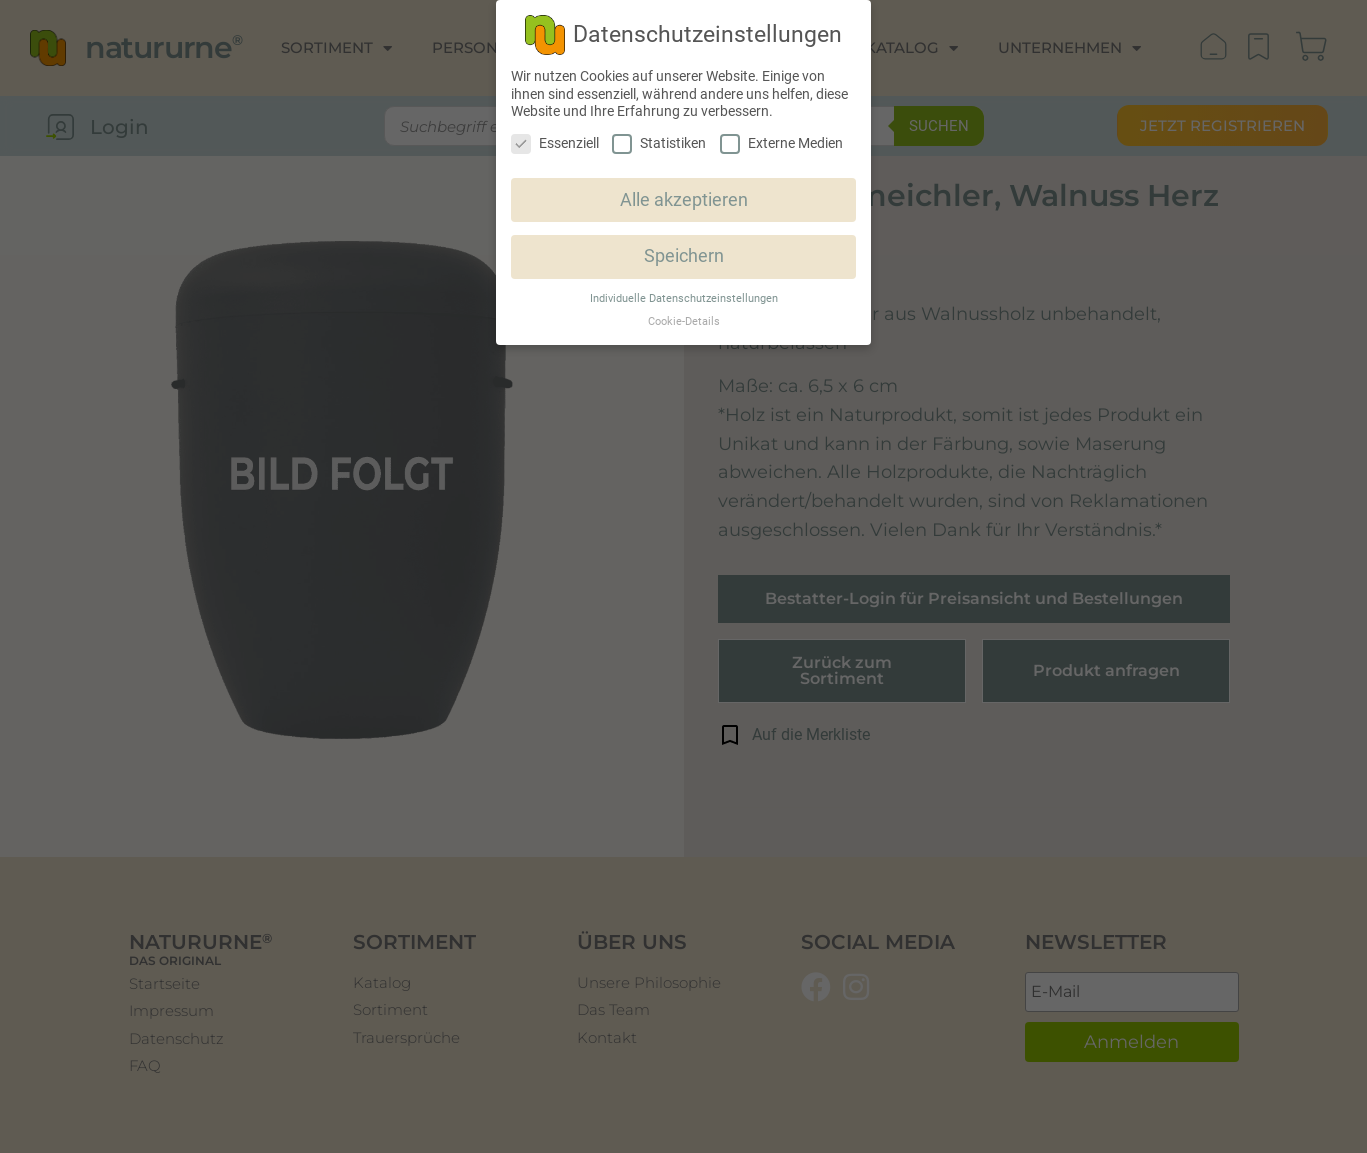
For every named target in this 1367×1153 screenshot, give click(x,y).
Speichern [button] (684, 256)
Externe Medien (781, 143)
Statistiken (659, 143)
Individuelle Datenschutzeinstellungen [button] (684, 298)
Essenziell (555, 143)
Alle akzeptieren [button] (684, 200)
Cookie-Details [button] (684, 321)
